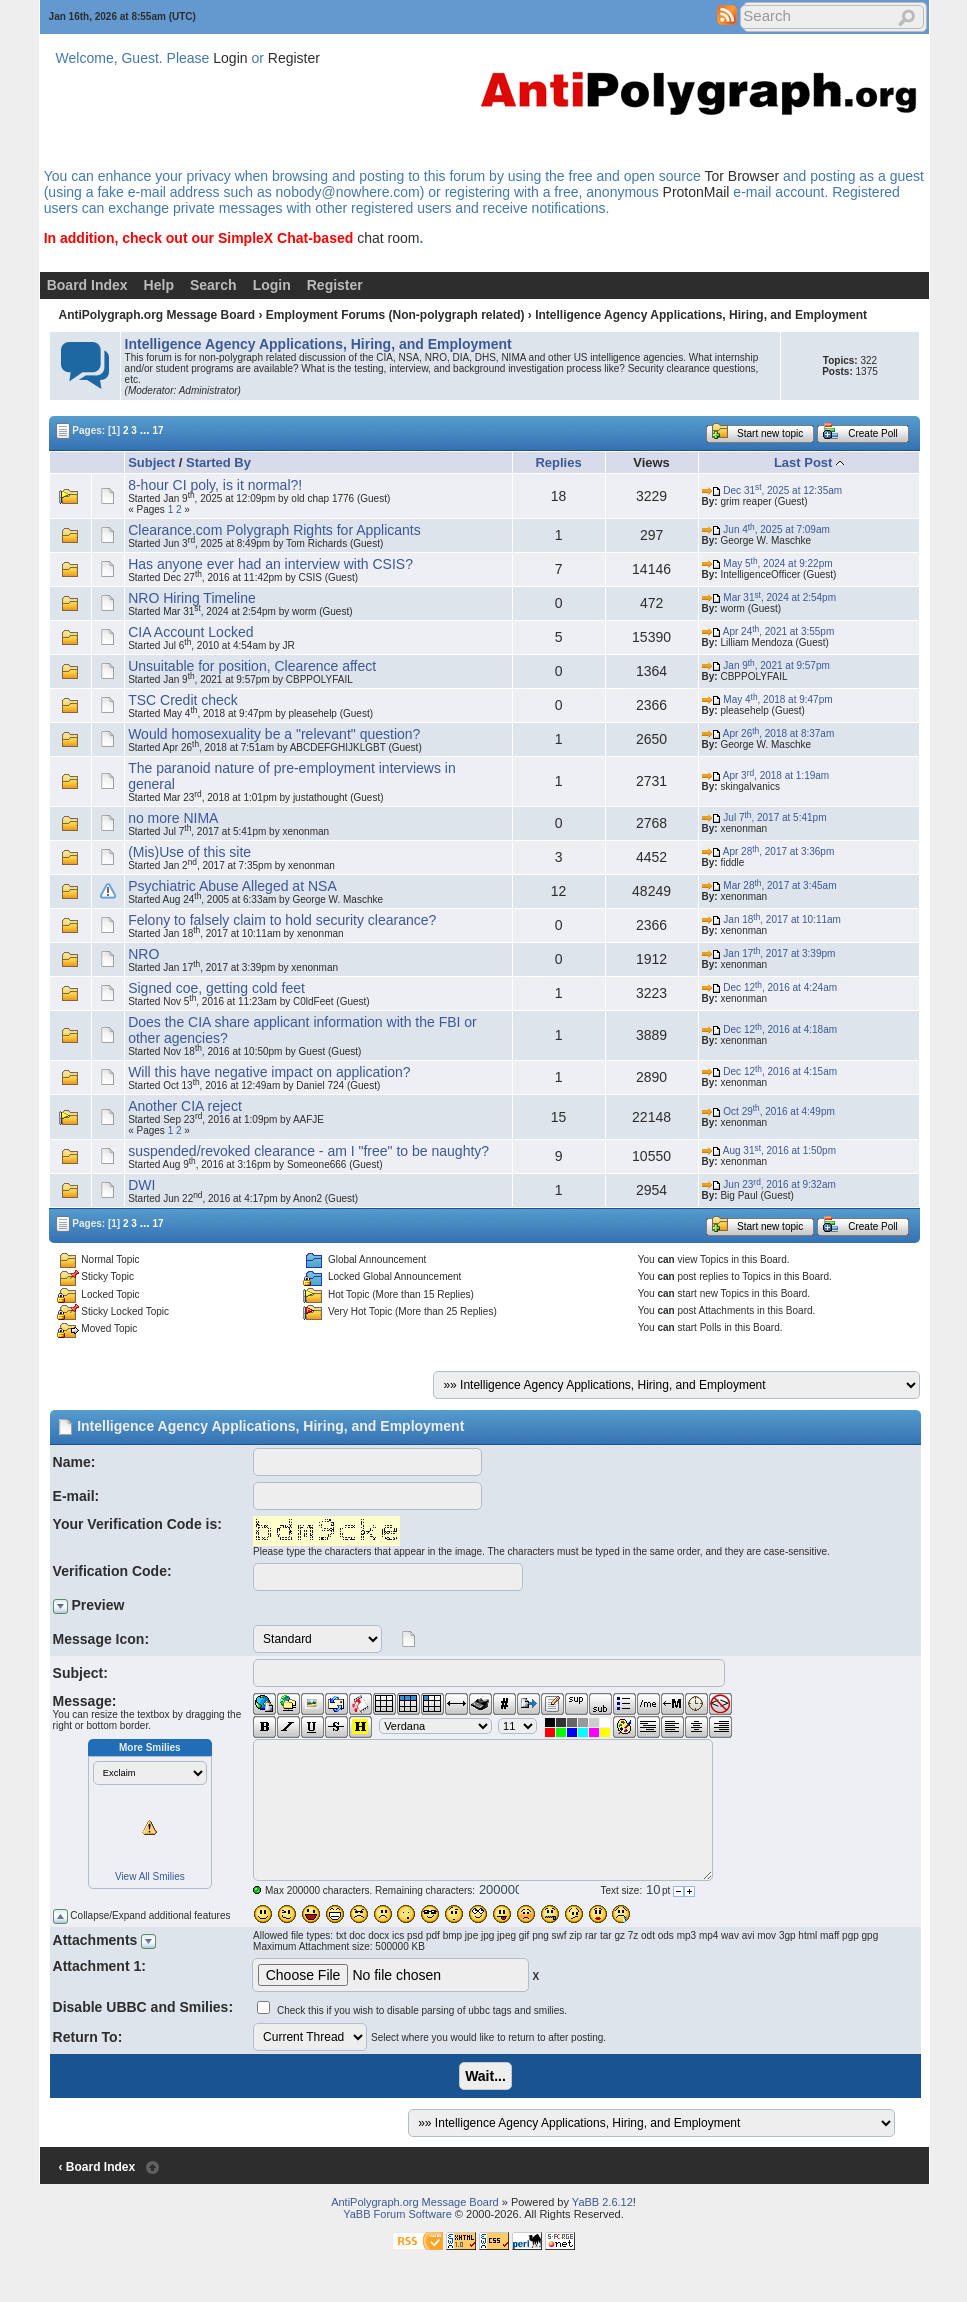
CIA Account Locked (190, 632)
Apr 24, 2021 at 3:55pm (768, 631)
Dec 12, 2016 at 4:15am (769, 1071)
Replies (558, 462)
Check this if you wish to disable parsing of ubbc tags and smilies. (422, 2010)
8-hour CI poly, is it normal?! (215, 485)
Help (159, 285)
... (145, 430)
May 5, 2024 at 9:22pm (767, 563)
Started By (218, 462)
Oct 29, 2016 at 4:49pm (768, 1111)
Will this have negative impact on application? (269, 1072)
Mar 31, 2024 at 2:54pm (769, 597)
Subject (151, 462)
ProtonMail (696, 192)
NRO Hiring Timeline (192, 598)
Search (213, 285)
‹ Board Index (96, 2167)
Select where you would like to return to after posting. (488, 2037)
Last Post (803, 462)
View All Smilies (150, 1876)
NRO (143, 954)
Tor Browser (741, 176)
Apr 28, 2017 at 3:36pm (768, 851)
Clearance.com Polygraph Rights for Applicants (274, 530)
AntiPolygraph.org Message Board (156, 315)
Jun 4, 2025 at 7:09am (766, 529)
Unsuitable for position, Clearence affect (252, 666)
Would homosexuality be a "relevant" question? (274, 734)
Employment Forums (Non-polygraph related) (395, 315)
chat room (388, 238)
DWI (141, 1185)
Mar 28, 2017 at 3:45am (769, 885)
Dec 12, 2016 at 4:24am (769, 987)
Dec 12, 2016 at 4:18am (769, 1029)
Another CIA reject (185, 1106)
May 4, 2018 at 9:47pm (767, 699)
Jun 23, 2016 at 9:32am (769, 1184)
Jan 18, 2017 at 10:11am (771, 919)
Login (230, 58)
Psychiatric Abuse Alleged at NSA (232, 886)
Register (294, 58)
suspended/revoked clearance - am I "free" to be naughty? (308, 1151)
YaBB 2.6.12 (602, 2202)
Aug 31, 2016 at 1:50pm (769, 1150)
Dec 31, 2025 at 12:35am (772, 490)
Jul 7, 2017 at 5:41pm (764, 817)
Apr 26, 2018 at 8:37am (768, 733)
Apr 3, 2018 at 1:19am (766, 775)
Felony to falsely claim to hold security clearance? (282, 920)
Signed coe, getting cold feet (216, 988)
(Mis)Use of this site (189, 852)
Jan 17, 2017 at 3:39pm (769, 953)
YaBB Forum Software (397, 2214)
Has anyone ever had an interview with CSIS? (270, 564)
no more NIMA (173, 818)
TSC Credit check (183, 700)
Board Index (87, 285)
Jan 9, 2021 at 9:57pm (766, 665)
